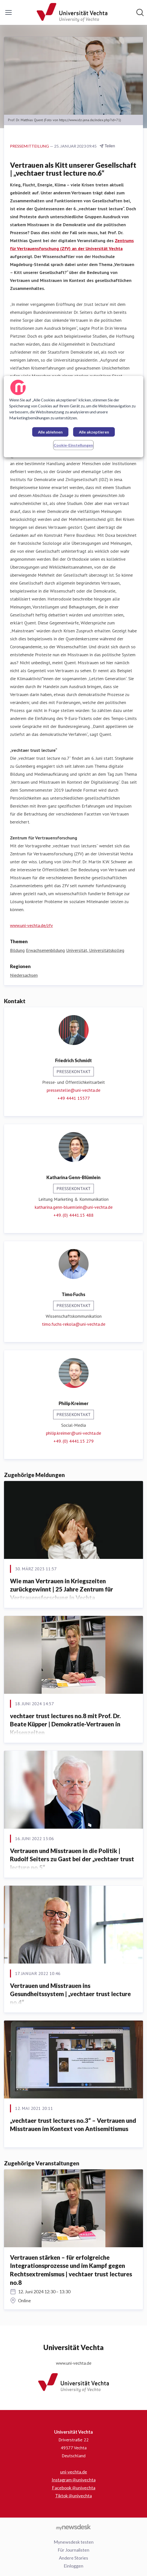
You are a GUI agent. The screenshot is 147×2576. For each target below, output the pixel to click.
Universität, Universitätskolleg (95, 950)
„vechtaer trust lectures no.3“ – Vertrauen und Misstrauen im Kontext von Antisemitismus (73, 2125)
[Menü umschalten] (8, 12)
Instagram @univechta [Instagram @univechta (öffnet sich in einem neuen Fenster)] (74, 2479)
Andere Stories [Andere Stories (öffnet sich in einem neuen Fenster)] (73, 2558)
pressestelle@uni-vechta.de (73, 1090)
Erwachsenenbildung (45, 950)
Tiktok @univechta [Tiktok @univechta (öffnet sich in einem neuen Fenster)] (73, 2495)
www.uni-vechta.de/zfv (31, 925)
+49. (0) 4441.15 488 (73, 1215)
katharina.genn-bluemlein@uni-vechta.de (74, 1207)
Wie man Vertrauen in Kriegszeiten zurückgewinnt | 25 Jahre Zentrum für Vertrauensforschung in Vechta (61, 1589)
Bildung (17, 950)
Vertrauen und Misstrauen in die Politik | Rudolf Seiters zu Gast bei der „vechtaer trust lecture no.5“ (72, 1859)
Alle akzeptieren (94, 432)
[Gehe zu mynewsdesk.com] (73, 2527)
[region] (74, 416)
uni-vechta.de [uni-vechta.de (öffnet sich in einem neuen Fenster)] (73, 2471)
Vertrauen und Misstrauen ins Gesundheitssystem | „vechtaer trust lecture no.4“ (70, 1994)
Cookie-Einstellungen (73, 445)
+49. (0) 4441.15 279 (73, 1441)
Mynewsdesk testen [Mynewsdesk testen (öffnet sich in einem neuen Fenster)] (74, 2542)
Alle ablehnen (50, 432)
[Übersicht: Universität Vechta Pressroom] (72, 12)
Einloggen (73, 2566)
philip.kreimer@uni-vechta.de (73, 1433)
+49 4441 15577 (73, 1098)
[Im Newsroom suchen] (140, 12)
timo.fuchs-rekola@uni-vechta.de (73, 1324)
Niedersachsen (24, 975)
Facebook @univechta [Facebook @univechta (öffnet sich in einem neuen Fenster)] (73, 2487)
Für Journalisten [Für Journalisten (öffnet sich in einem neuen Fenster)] (73, 2550)
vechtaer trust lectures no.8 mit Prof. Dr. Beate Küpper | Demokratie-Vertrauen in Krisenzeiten (65, 1724)
